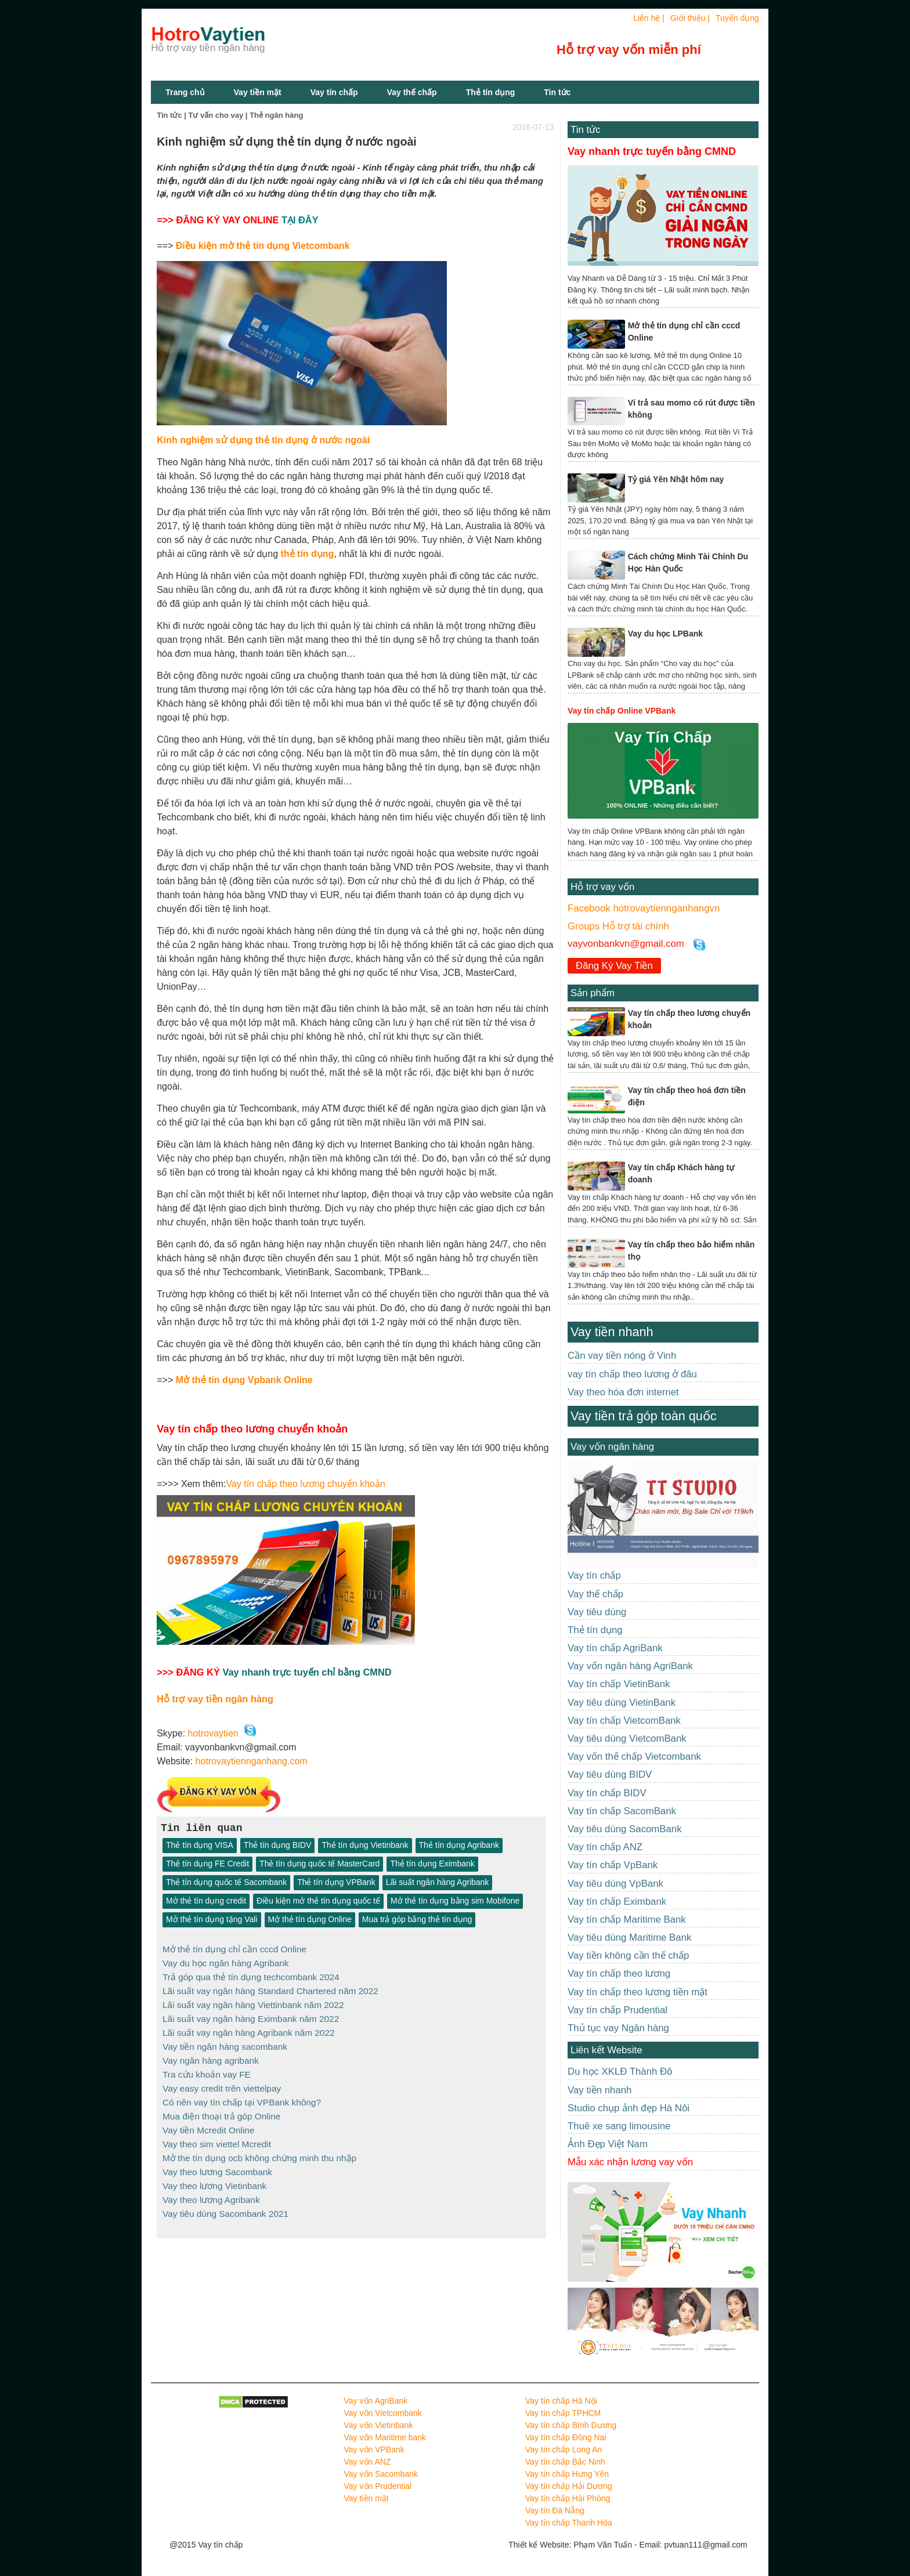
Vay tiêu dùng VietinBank (622, 1702)
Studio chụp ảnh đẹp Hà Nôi (628, 2108)
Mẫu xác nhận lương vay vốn (630, 2162)
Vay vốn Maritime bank (385, 2437)
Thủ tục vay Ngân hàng (618, 2028)
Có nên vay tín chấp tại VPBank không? (241, 2096)
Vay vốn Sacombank (381, 2474)
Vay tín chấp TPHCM (563, 2413)
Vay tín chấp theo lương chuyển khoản (305, 1484)
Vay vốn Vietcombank (383, 2413)
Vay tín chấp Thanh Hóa (568, 2522)
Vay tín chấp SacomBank (622, 1811)
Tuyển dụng (737, 18)
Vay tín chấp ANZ (605, 1847)
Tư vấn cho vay (216, 115)
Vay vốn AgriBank (376, 2400)
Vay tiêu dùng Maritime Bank (629, 1937)
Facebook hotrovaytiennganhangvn (644, 908)
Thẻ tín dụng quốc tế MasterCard (319, 1864)
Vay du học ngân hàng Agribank (225, 1962)
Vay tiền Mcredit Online (208, 2123)
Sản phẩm (592, 992)
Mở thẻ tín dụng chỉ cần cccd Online (234, 1949)
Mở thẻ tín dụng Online (310, 1919)
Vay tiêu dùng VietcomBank (627, 1738)
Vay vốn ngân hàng (612, 1446)
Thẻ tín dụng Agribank (459, 1845)
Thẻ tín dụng (490, 92)
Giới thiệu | (690, 18)
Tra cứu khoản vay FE (206, 2070)
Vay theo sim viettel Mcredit (216, 2136)
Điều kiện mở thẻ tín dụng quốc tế (318, 1901)
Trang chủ (184, 92)
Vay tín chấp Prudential (617, 2010)
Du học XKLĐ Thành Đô (620, 2071)
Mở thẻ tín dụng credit (206, 1901)
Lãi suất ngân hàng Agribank (437, 1882)
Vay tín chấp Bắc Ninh (565, 2461)
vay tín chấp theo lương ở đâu (632, 1374)
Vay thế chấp (412, 92)
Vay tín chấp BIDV (607, 1793)
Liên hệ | (649, 18)
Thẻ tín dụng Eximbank (432, 1864)
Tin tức (585, 129)
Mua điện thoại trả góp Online (221, 2110)
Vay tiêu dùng (597, 1612)
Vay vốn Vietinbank (378, 2425)
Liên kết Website (606, 2050)
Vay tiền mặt (257, 92)
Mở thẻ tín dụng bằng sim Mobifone (455, 1901)
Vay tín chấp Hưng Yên (567, 2474)
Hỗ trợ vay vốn (602, 886)
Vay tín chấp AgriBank (615, 1648)
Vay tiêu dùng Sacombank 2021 (225, 2204)
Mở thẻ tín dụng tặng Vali (211, 1919)
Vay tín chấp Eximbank (617, 1901)
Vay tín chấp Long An (563, 2449)
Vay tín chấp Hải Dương (568, 2486)
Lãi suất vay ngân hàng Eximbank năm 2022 (250, 2016)
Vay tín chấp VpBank (613, 1865)
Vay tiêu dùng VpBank (615, 1883)
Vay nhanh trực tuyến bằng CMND (652, 151)
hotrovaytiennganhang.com (252, 1761)
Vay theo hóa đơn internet (623, 1392)
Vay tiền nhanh (611, 1332)
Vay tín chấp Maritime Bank (627, 1919)
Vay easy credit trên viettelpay (221, 2083)
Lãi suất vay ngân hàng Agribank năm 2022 (248, 2029)
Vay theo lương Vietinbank (214, 2177)
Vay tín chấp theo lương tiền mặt (637, 1992)
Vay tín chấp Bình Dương (570, 2425)
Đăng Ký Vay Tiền (614, 965)
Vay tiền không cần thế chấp (628, 1955)
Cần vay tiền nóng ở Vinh (622, 1355)
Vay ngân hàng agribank (210, 2056)
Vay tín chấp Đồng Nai (565, 2437)
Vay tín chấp (334, 92)
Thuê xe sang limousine (619, 2126)
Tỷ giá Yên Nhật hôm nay (676, 479)
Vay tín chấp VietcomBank (624, 1720)
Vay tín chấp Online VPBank (622, 710)
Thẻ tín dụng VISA (199, 1845)
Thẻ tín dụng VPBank (336, 1882)
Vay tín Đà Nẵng (554, 2510)
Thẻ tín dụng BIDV (278, 1845)
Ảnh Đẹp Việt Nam (608, 2144)
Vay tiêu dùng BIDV (610, 1774)
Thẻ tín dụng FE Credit (207, 1864)
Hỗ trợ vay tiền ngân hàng (215, 1699)
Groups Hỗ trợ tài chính (618, 926)
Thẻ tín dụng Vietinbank (365, 1845)
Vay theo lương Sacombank (217, 2163)
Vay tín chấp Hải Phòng (567, 2498)
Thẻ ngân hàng (276, 115)
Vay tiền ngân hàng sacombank (224, 2042)
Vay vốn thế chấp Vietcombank (634, 1756)
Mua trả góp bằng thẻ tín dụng (417, 1919)
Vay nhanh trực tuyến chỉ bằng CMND (306, 1672)
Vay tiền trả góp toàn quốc (643, 1416)
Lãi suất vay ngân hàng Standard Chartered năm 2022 (270, 1989)
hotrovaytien (213, 1733)
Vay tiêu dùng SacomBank (625, 1829)
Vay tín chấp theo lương (619, 1973)
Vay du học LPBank (665, 633)
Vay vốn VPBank (374, 2449)
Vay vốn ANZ (367, 2461)
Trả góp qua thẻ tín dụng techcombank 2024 (251, 1976)
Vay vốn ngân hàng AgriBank (630, 1665)
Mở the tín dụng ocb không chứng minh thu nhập (259, 2150)
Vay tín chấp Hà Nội (561, 2400)
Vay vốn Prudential (378, 2486)
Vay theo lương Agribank (211, 2190)
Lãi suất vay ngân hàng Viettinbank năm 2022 (253, 2002)
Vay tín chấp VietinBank (619, 1683)
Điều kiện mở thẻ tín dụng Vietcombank (263, 246)
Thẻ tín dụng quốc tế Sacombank (226, 1882)
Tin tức (557, 92)
